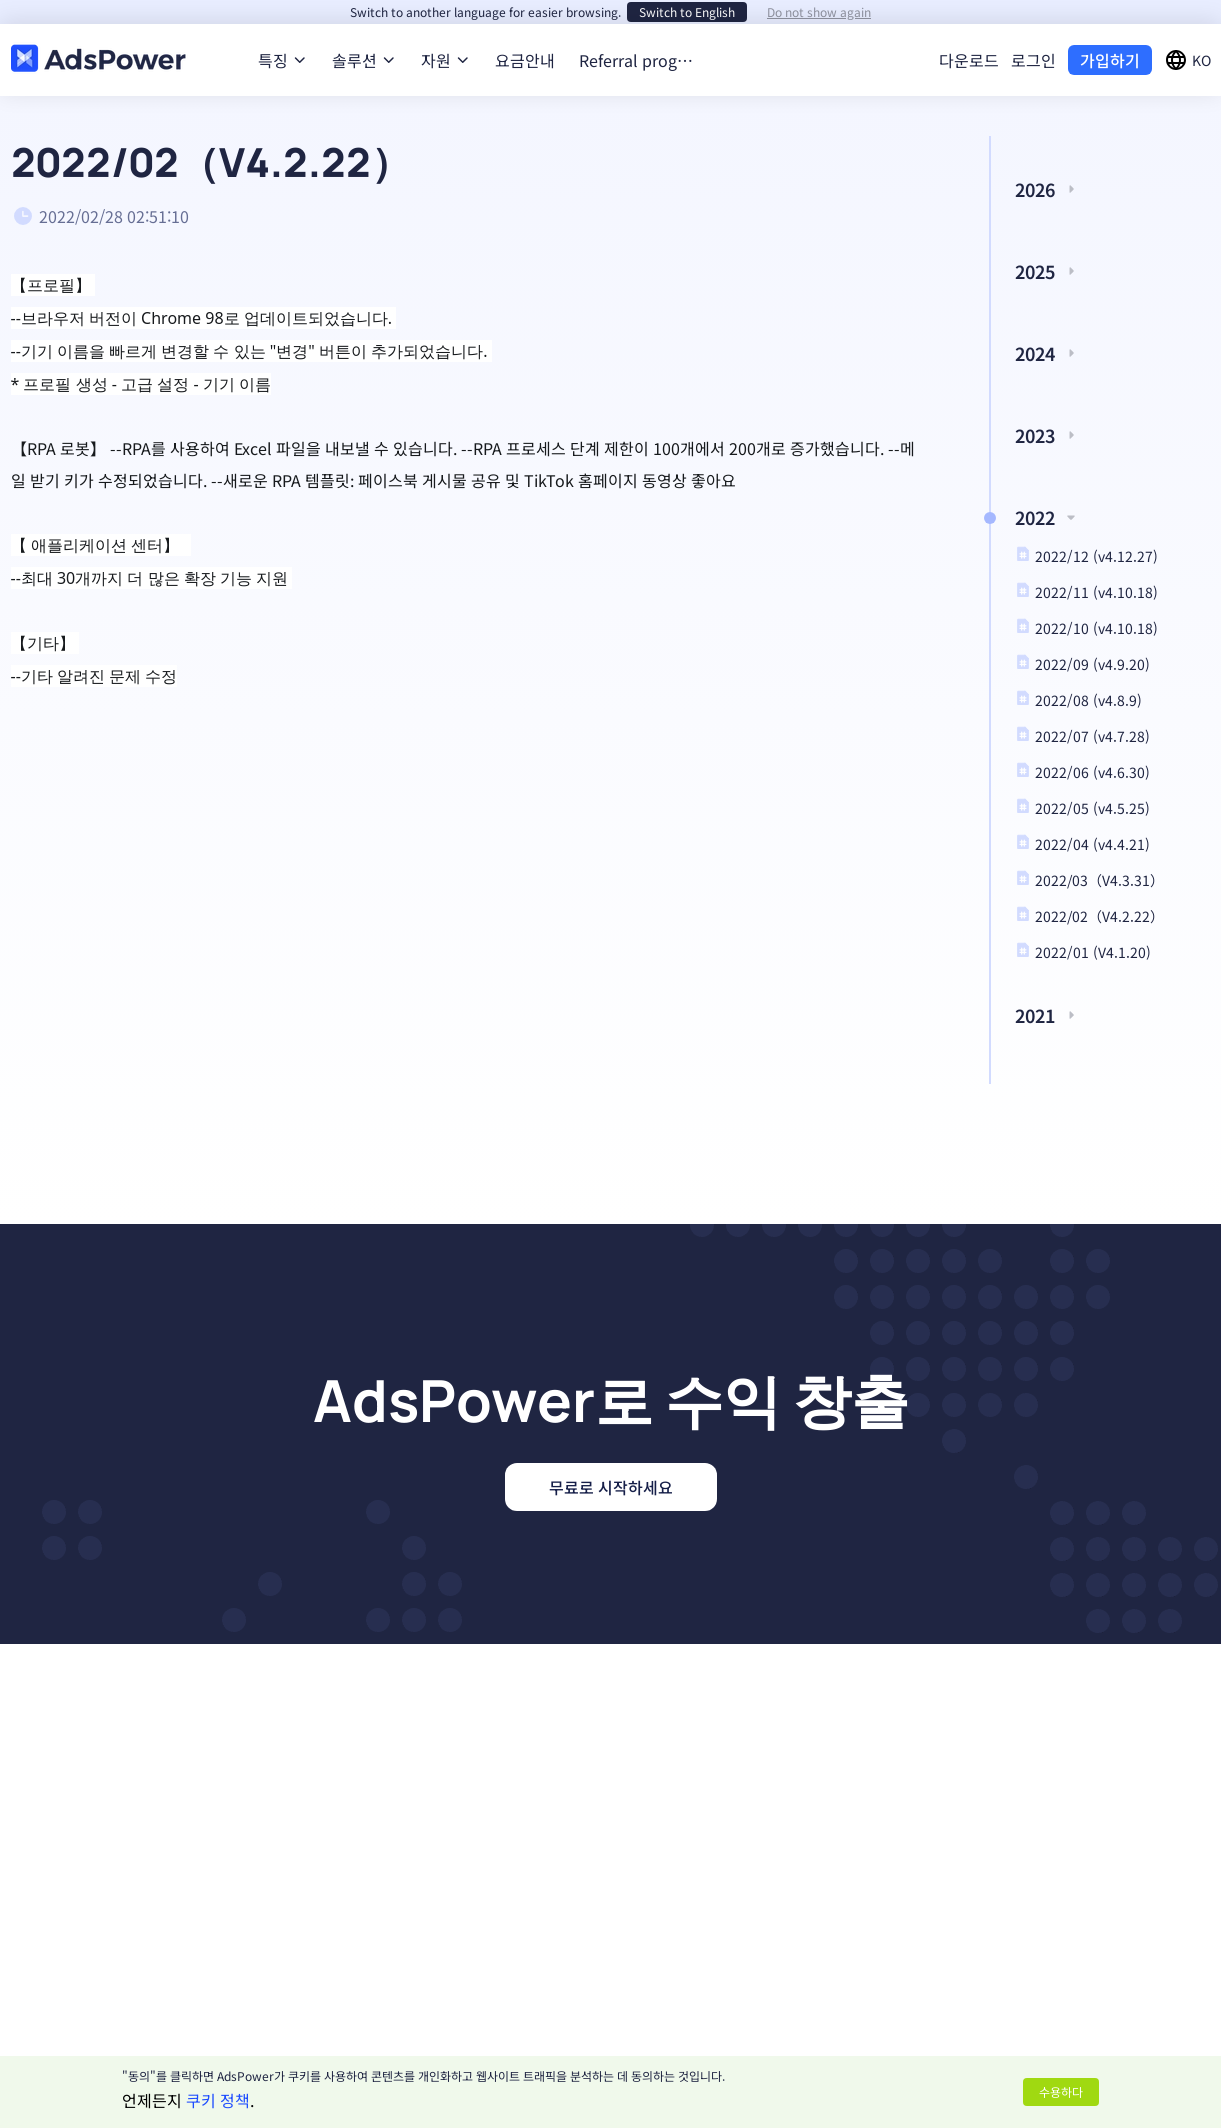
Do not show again (819, 12)
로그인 (1033, 60)
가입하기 (1110, 60)
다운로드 (969, 60)
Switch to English (687, 11)
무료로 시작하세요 (611, 1487)
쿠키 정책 (218, 2100)
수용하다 (1061, 2091)
